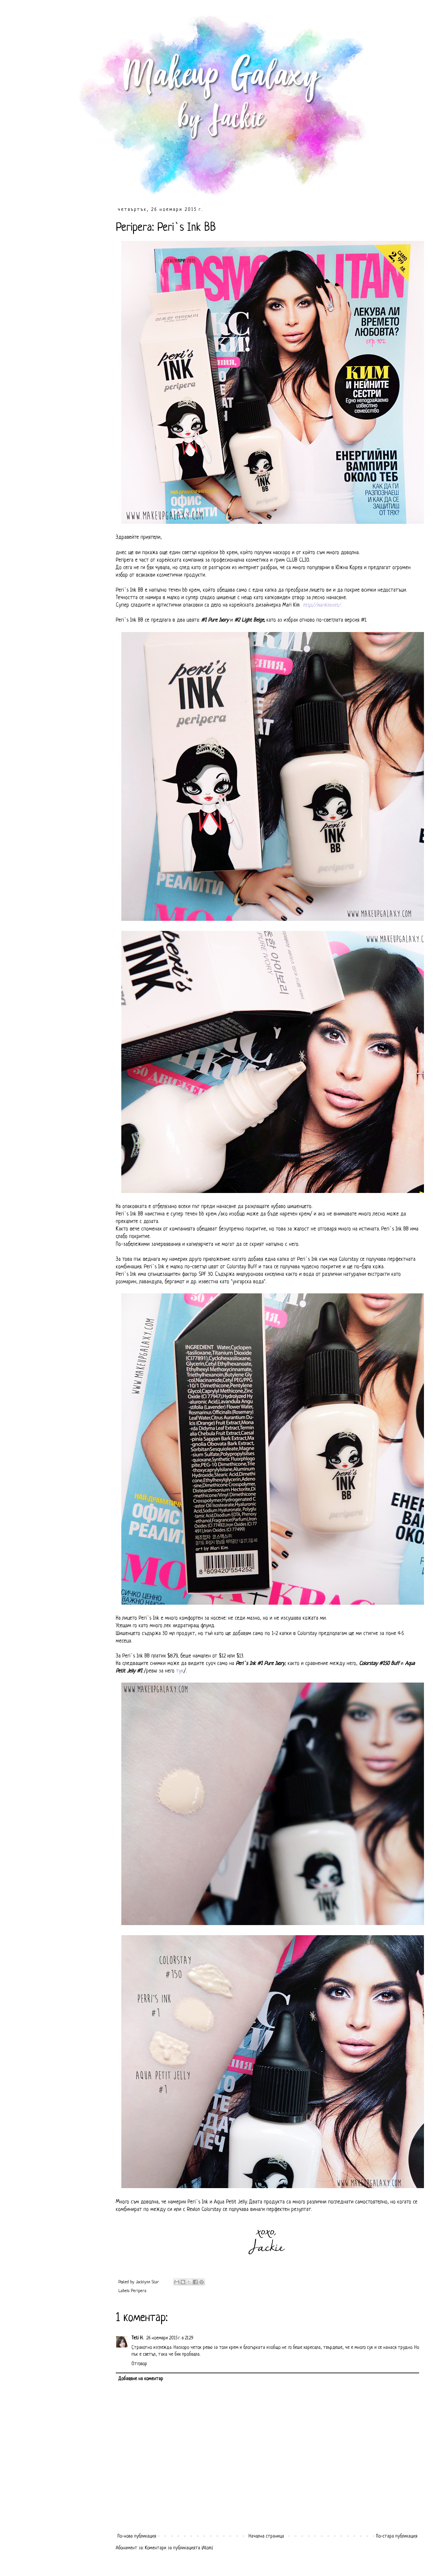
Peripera (138, 2291)
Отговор (139, 2363)
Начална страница (266, 2536)
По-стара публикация (396, 2536)
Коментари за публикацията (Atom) (179, 2548)
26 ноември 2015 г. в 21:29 (169, 2338)
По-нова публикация (136, 2536)
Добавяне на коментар (140, 2378)
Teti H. (137, 2338)
